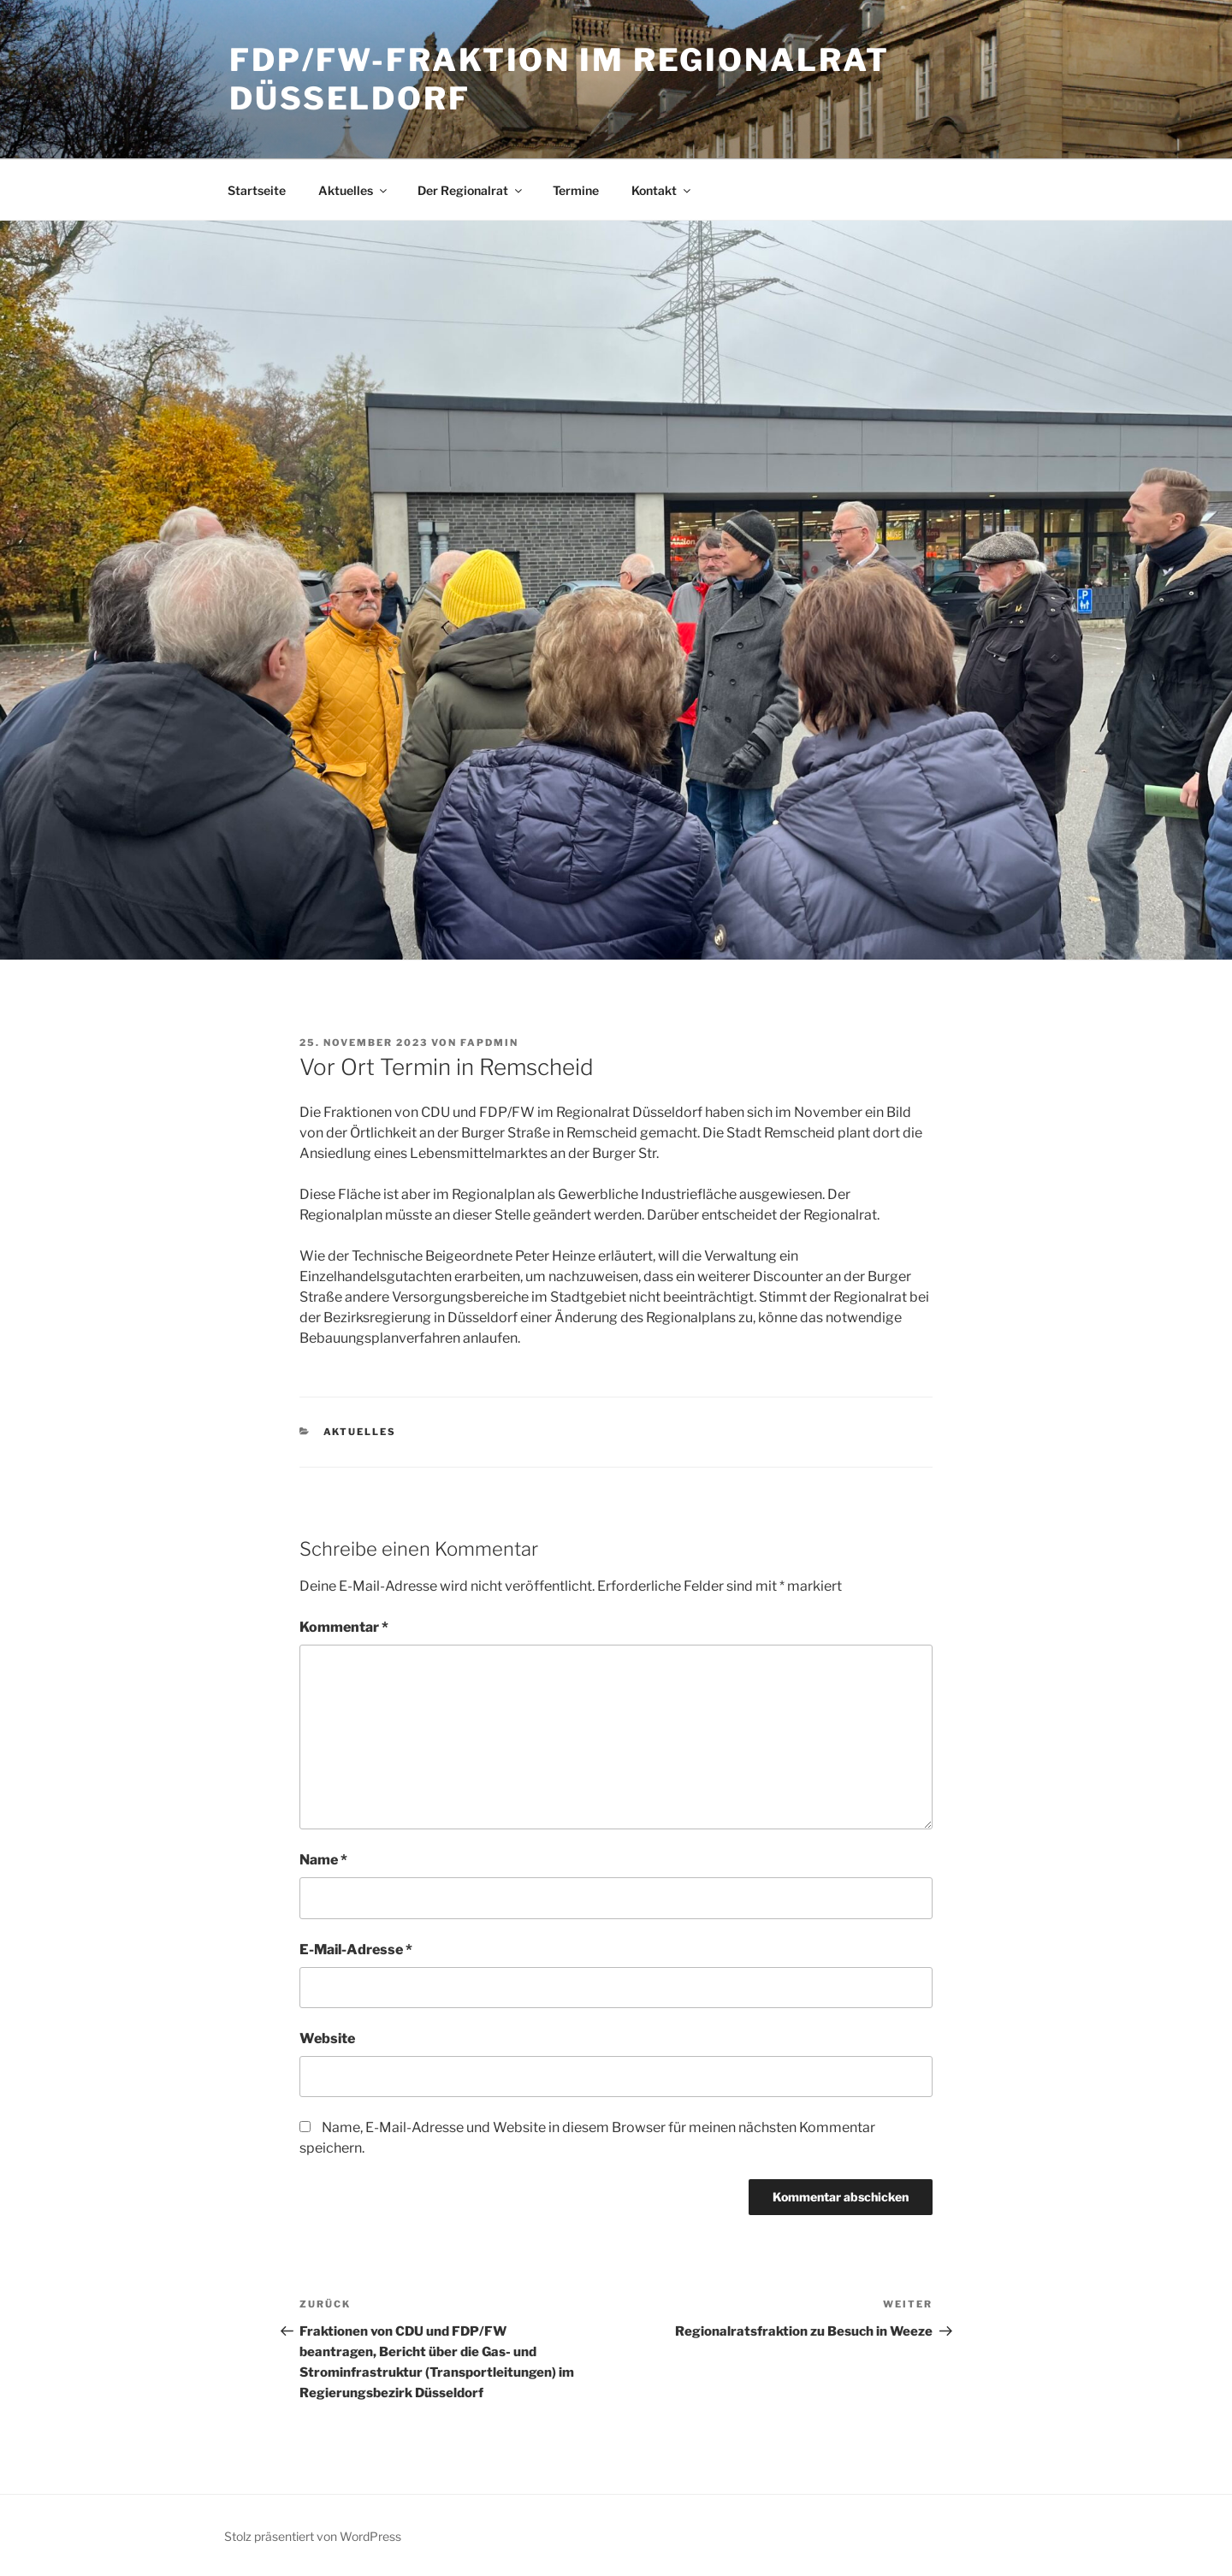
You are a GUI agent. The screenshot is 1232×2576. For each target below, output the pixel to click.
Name (323, 1860)
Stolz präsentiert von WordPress (312, 2536)
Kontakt (662, 190)
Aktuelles (353, 190)
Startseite (257, 190)
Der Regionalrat (471, 190)
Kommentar (343, 1627)
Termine (576, 190)
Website (327, 2038)
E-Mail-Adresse (355, 1949)
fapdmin (489, 1043)
